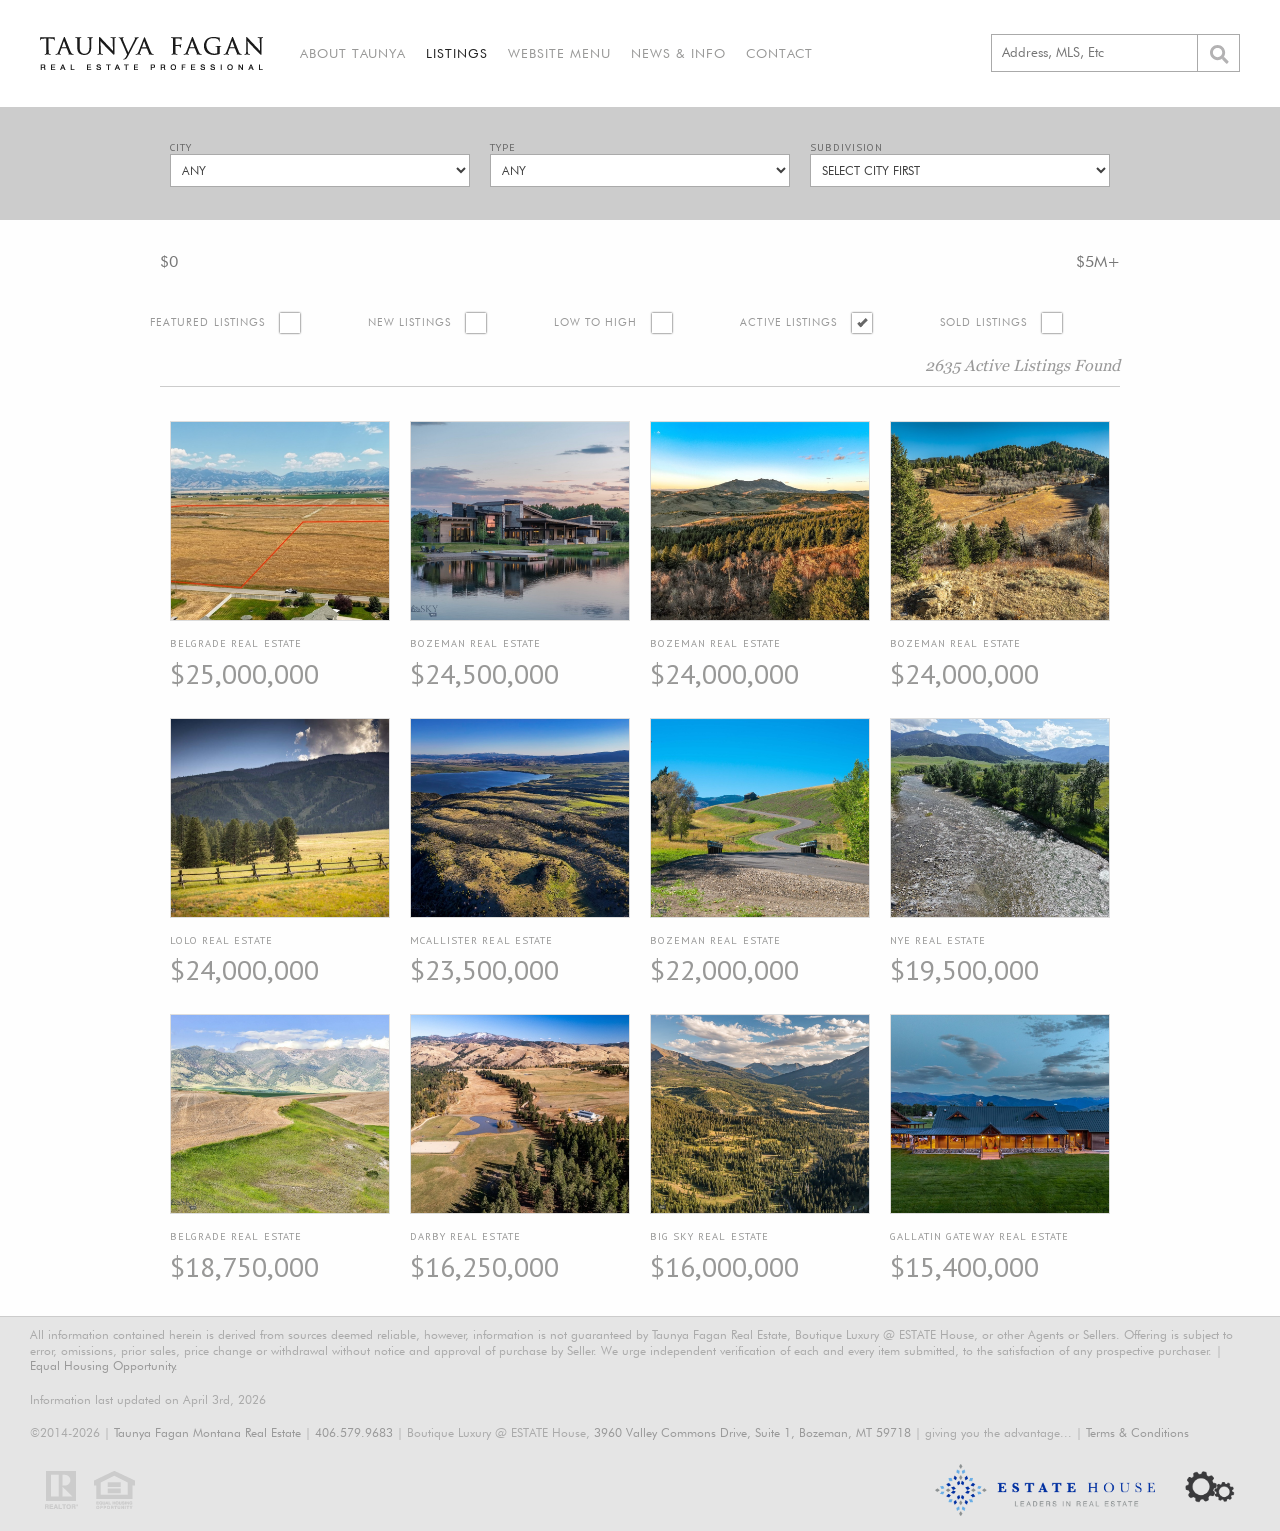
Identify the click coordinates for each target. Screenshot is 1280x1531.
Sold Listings (983, 322)
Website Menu (559, 53)
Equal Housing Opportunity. (104, 1365)
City (181, 147)
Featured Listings (207, 322)
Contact (779, 53)
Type (503, 147)
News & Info (678, 53)
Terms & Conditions (1137, 1432)
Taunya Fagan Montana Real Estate (207, 1432)
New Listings (409, 322)
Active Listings (788, 322)
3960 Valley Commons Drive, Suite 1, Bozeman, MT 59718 (752, 1432)
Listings (457, 53)
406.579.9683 (354, 1432)
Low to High (596, 322)
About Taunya (353, 53)
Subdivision (846, 147)
